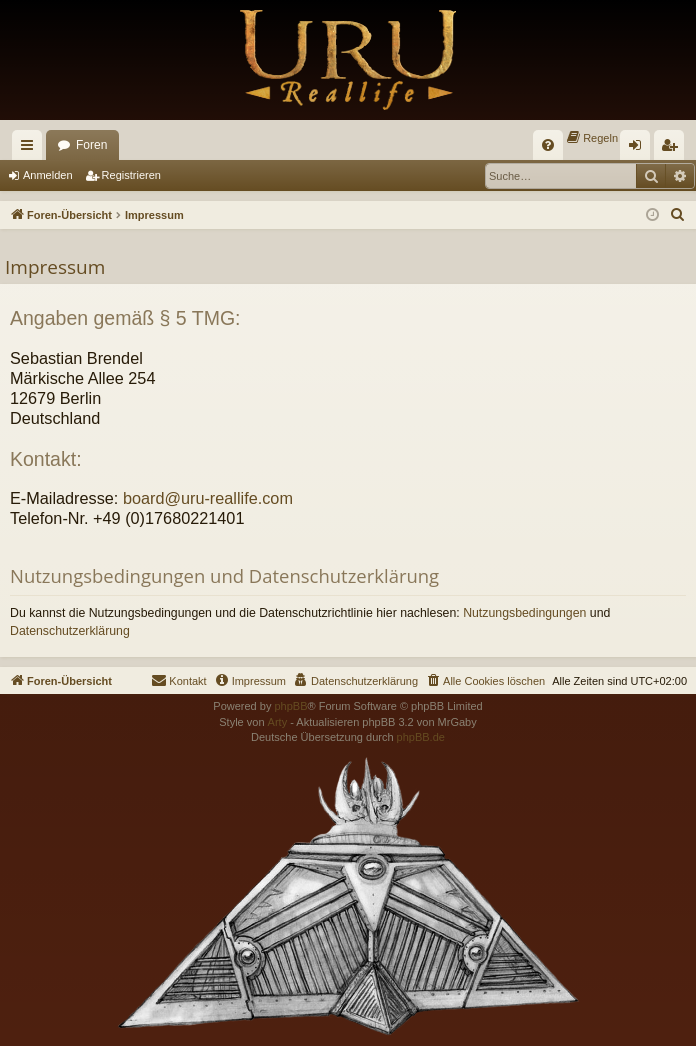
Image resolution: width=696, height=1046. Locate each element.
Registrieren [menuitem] (673, 149)
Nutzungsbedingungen (524, 613)
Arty (278, 722)
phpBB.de (421, 737)
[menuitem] (548, 145)
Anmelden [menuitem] (639, 149)
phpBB (290, 706)
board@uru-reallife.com (208, 498)
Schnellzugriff (31, 149)
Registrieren (131, 175)
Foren (91, 145)
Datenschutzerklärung (70, 631)
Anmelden (48, 175)
